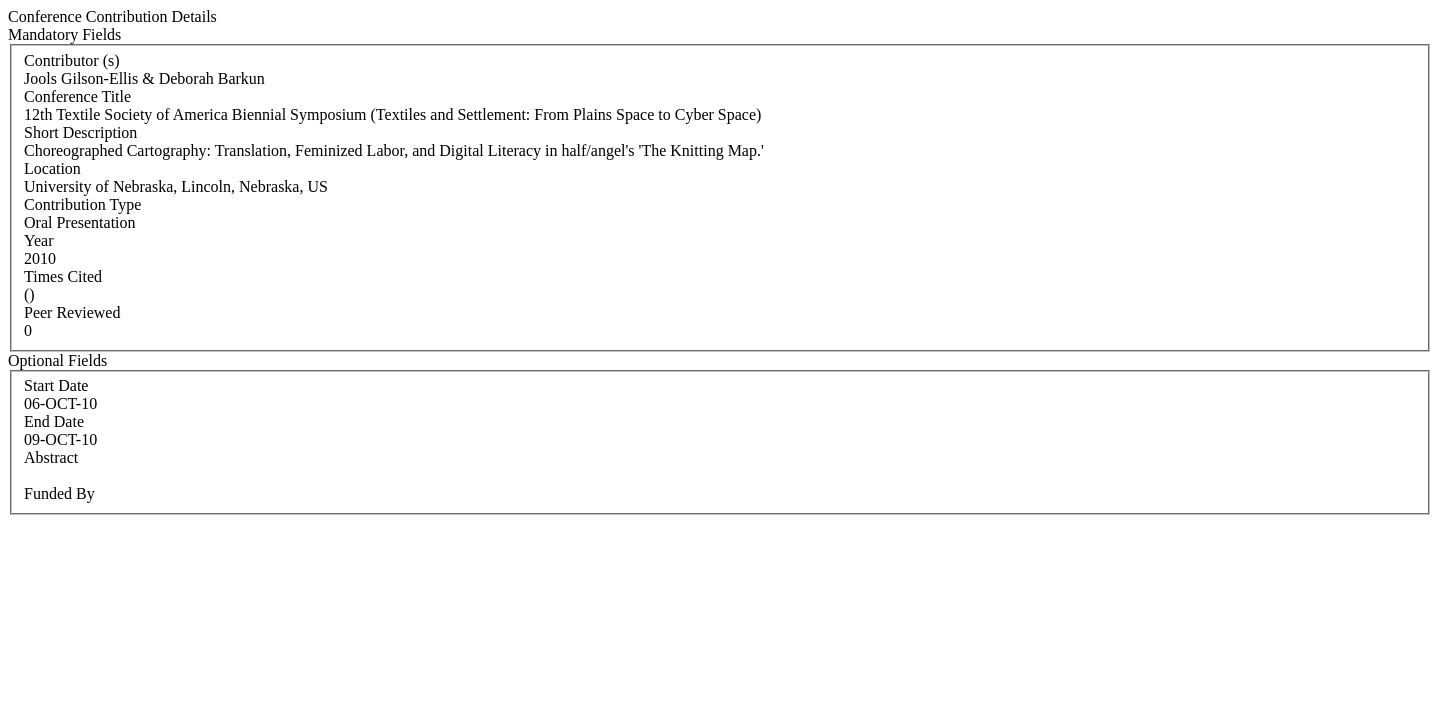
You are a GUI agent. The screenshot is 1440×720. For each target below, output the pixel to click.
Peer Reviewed (72, 312)
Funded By (59, 493)
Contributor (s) (72, 60)
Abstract (51, 457)
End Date (54, 421)
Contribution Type (82, 204)
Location (52, 168)
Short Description (80, 132)
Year (38, 240)
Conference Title (77, 96)
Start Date (56, 385)
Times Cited (63, 276)
